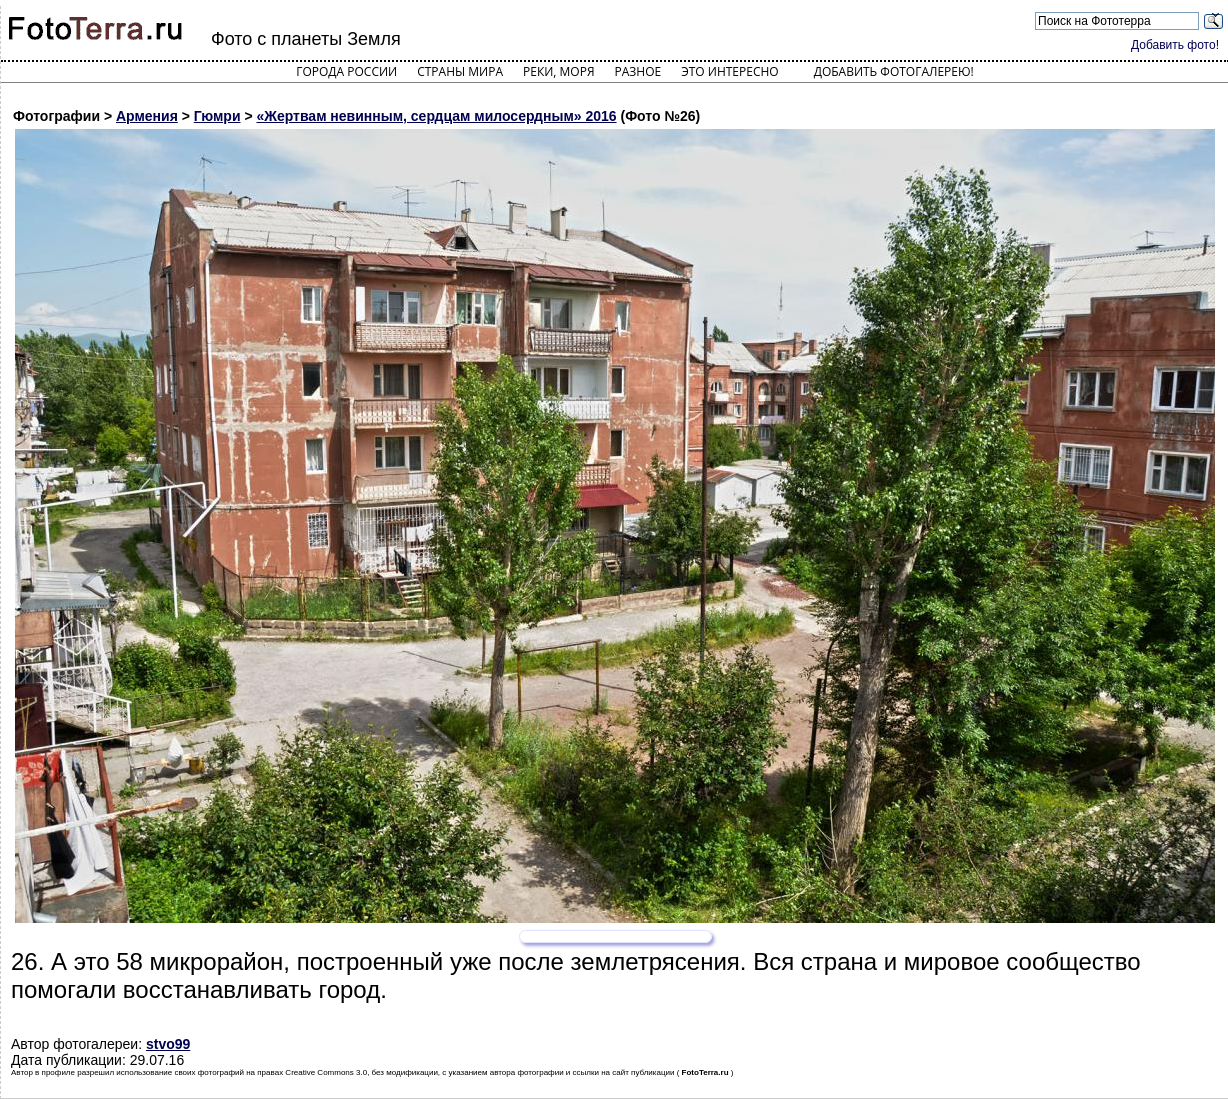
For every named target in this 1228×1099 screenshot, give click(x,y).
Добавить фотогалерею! (894, 71)
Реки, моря (558, 71)
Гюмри (217, 116)
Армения (147, 116)
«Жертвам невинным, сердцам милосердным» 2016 (436, 116)
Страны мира (460, 71)
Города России (346, 71)
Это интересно (730, 71)
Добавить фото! (1175, 45)
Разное (638, 71)
